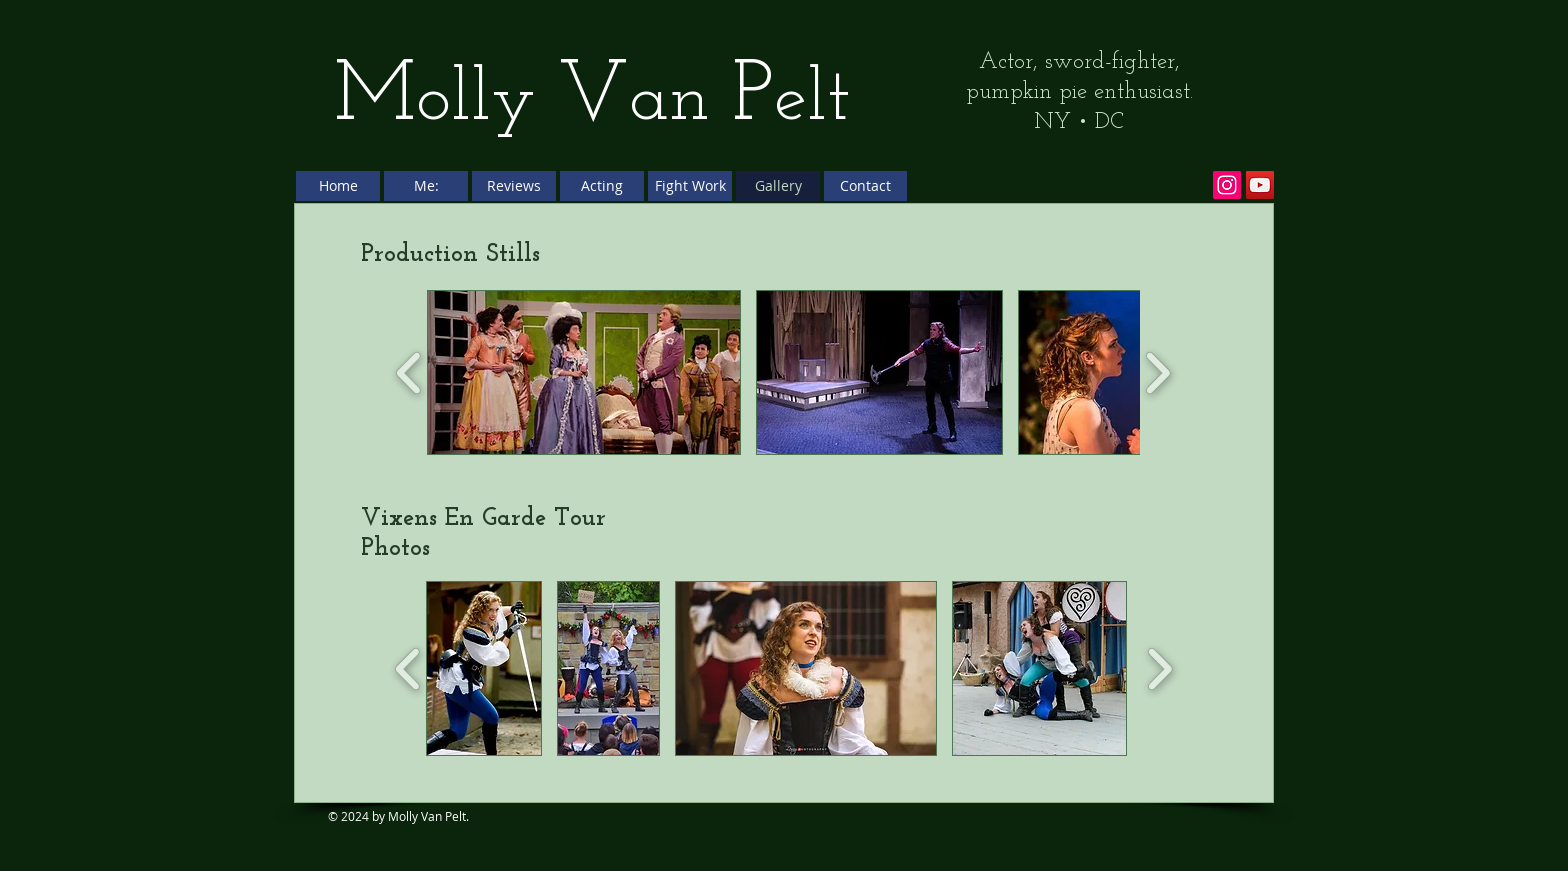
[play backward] (409, 372)
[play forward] (1157, 372)
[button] (584, 372)
